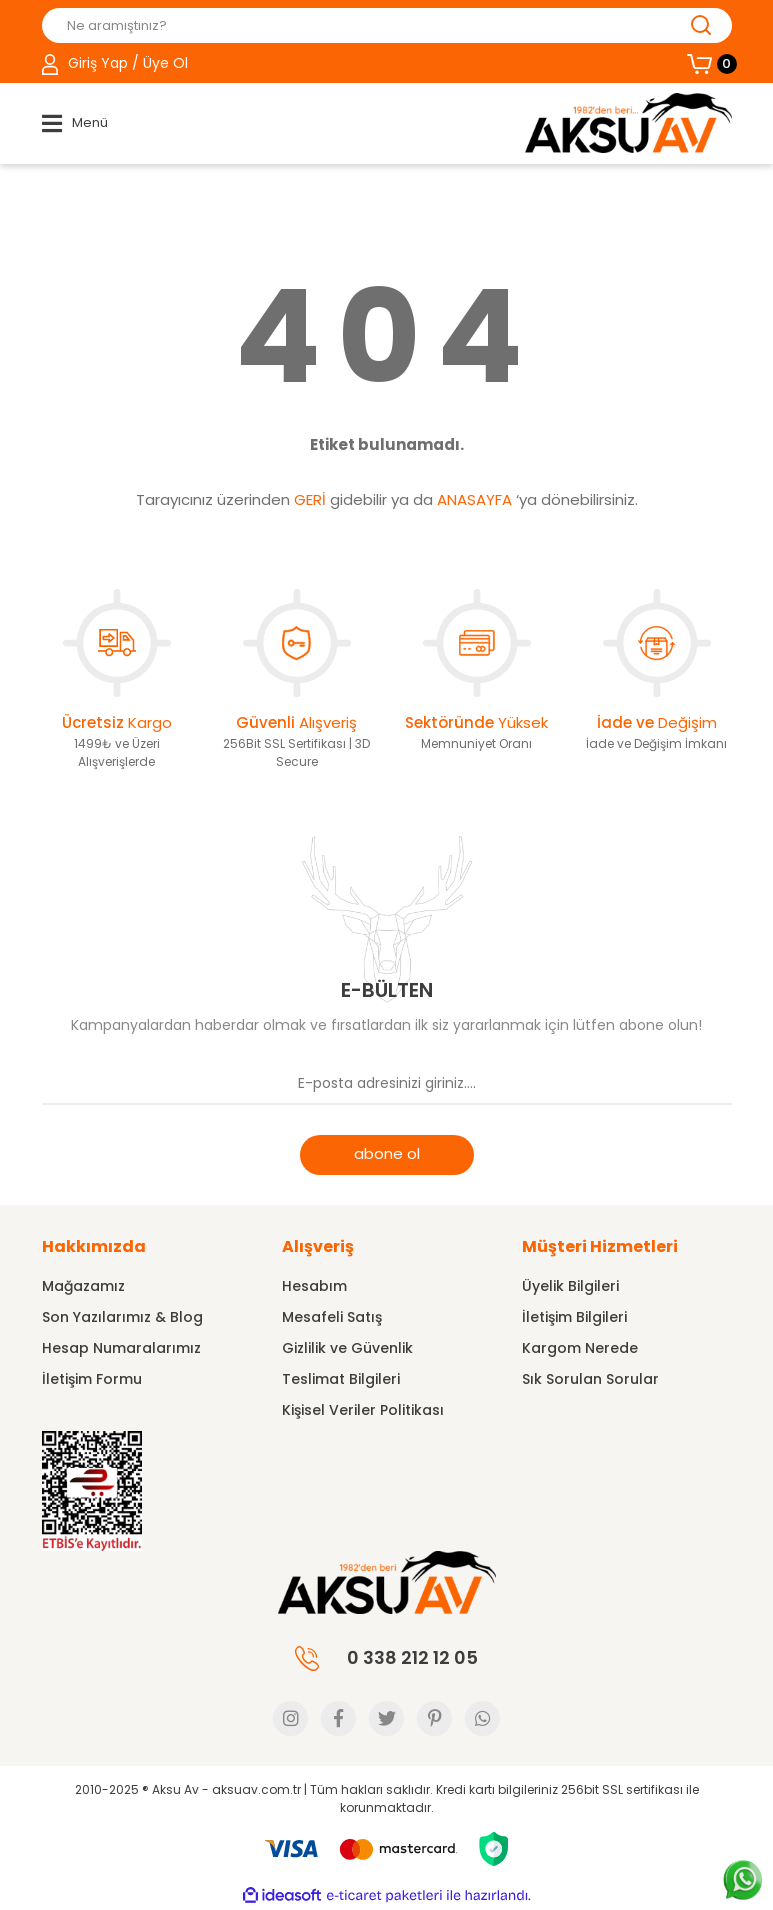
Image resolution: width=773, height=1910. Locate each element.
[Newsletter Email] (387, 1085)
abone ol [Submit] (387, 1153)
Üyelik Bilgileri (570, 1286)
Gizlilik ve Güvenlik (347, 1348)
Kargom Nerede (580, 1348)
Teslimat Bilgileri (341, 1379)
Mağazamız (83, 1286)
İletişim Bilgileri (574, 1317)
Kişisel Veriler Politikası (363, 1410)
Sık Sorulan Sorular (590, 1379)
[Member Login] (115, 64)
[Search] (387, 25)
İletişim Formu (92, 1379)
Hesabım (314, 1286)
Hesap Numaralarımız (121, 1348)
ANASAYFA (474, 499)
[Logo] (628, 123)
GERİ (310, 499)
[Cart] (709, 64)
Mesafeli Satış (332, 1317)
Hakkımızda (94, 1246)
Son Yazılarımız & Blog (122, 1317)
